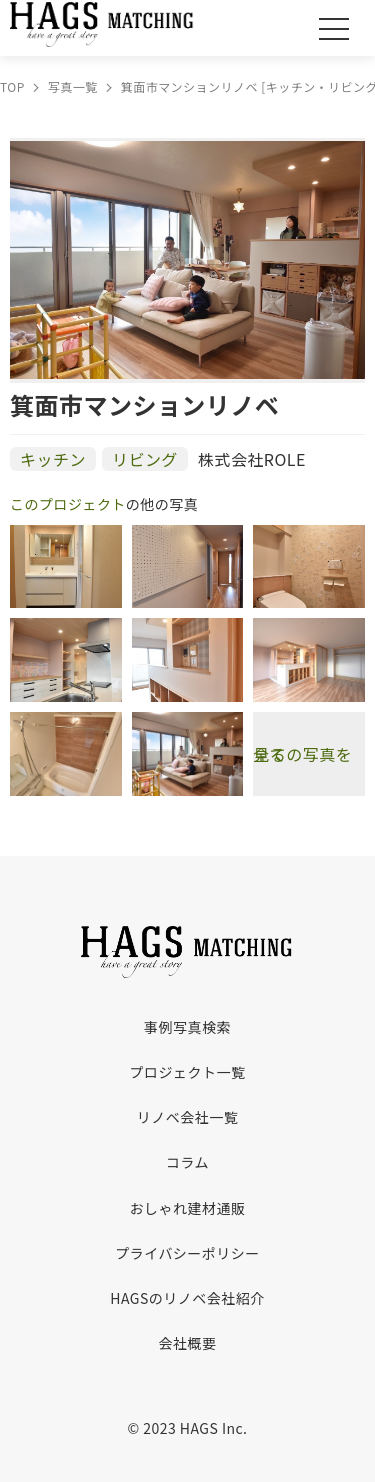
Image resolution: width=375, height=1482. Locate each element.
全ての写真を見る (302, 754)
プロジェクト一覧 (188, 1072)
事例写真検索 (187, 1027)
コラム (187, 1162)
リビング (145, 459)
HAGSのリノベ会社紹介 (187, 1298)
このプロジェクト (68, 504)
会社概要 (188, 1343)
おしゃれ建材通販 (188, 1208)
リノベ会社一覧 (187, 1117)
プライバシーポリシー (187, 1253)
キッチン (53, 459)
